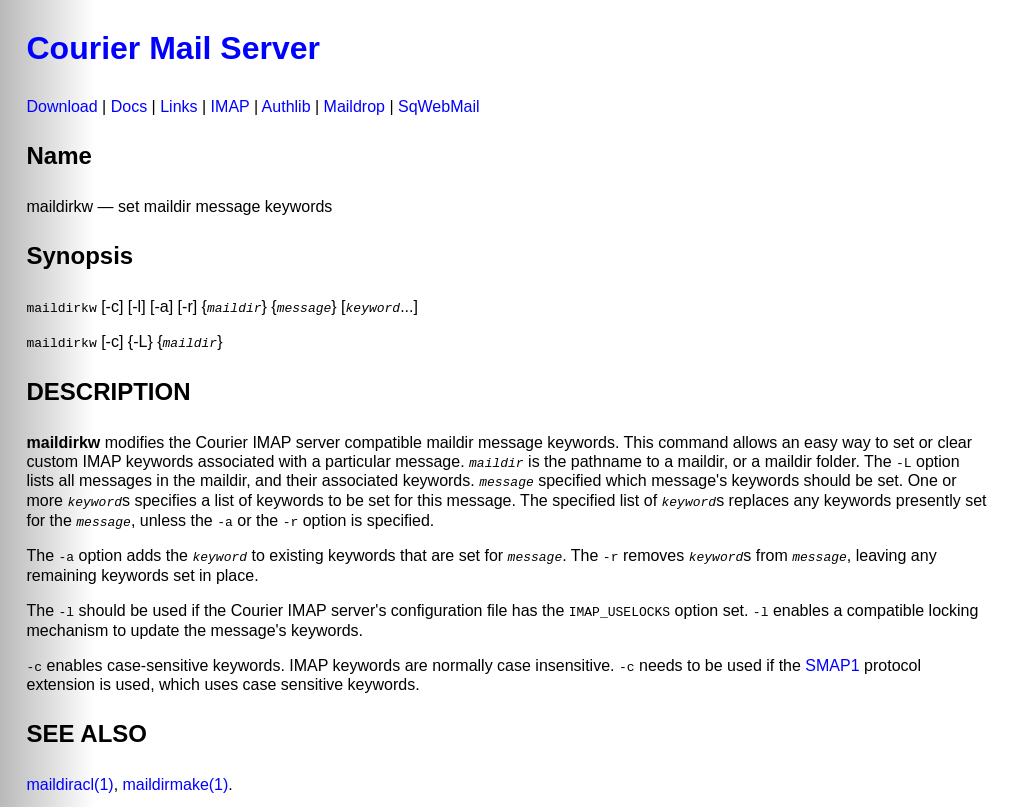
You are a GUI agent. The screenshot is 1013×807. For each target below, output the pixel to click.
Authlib (286, 106)
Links (178, 106)
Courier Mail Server (173, 48)
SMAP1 (832, 662)
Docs (129, 106)
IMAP (230, 106)
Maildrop (354, 106)
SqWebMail (439, 106)
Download (62, 106)
